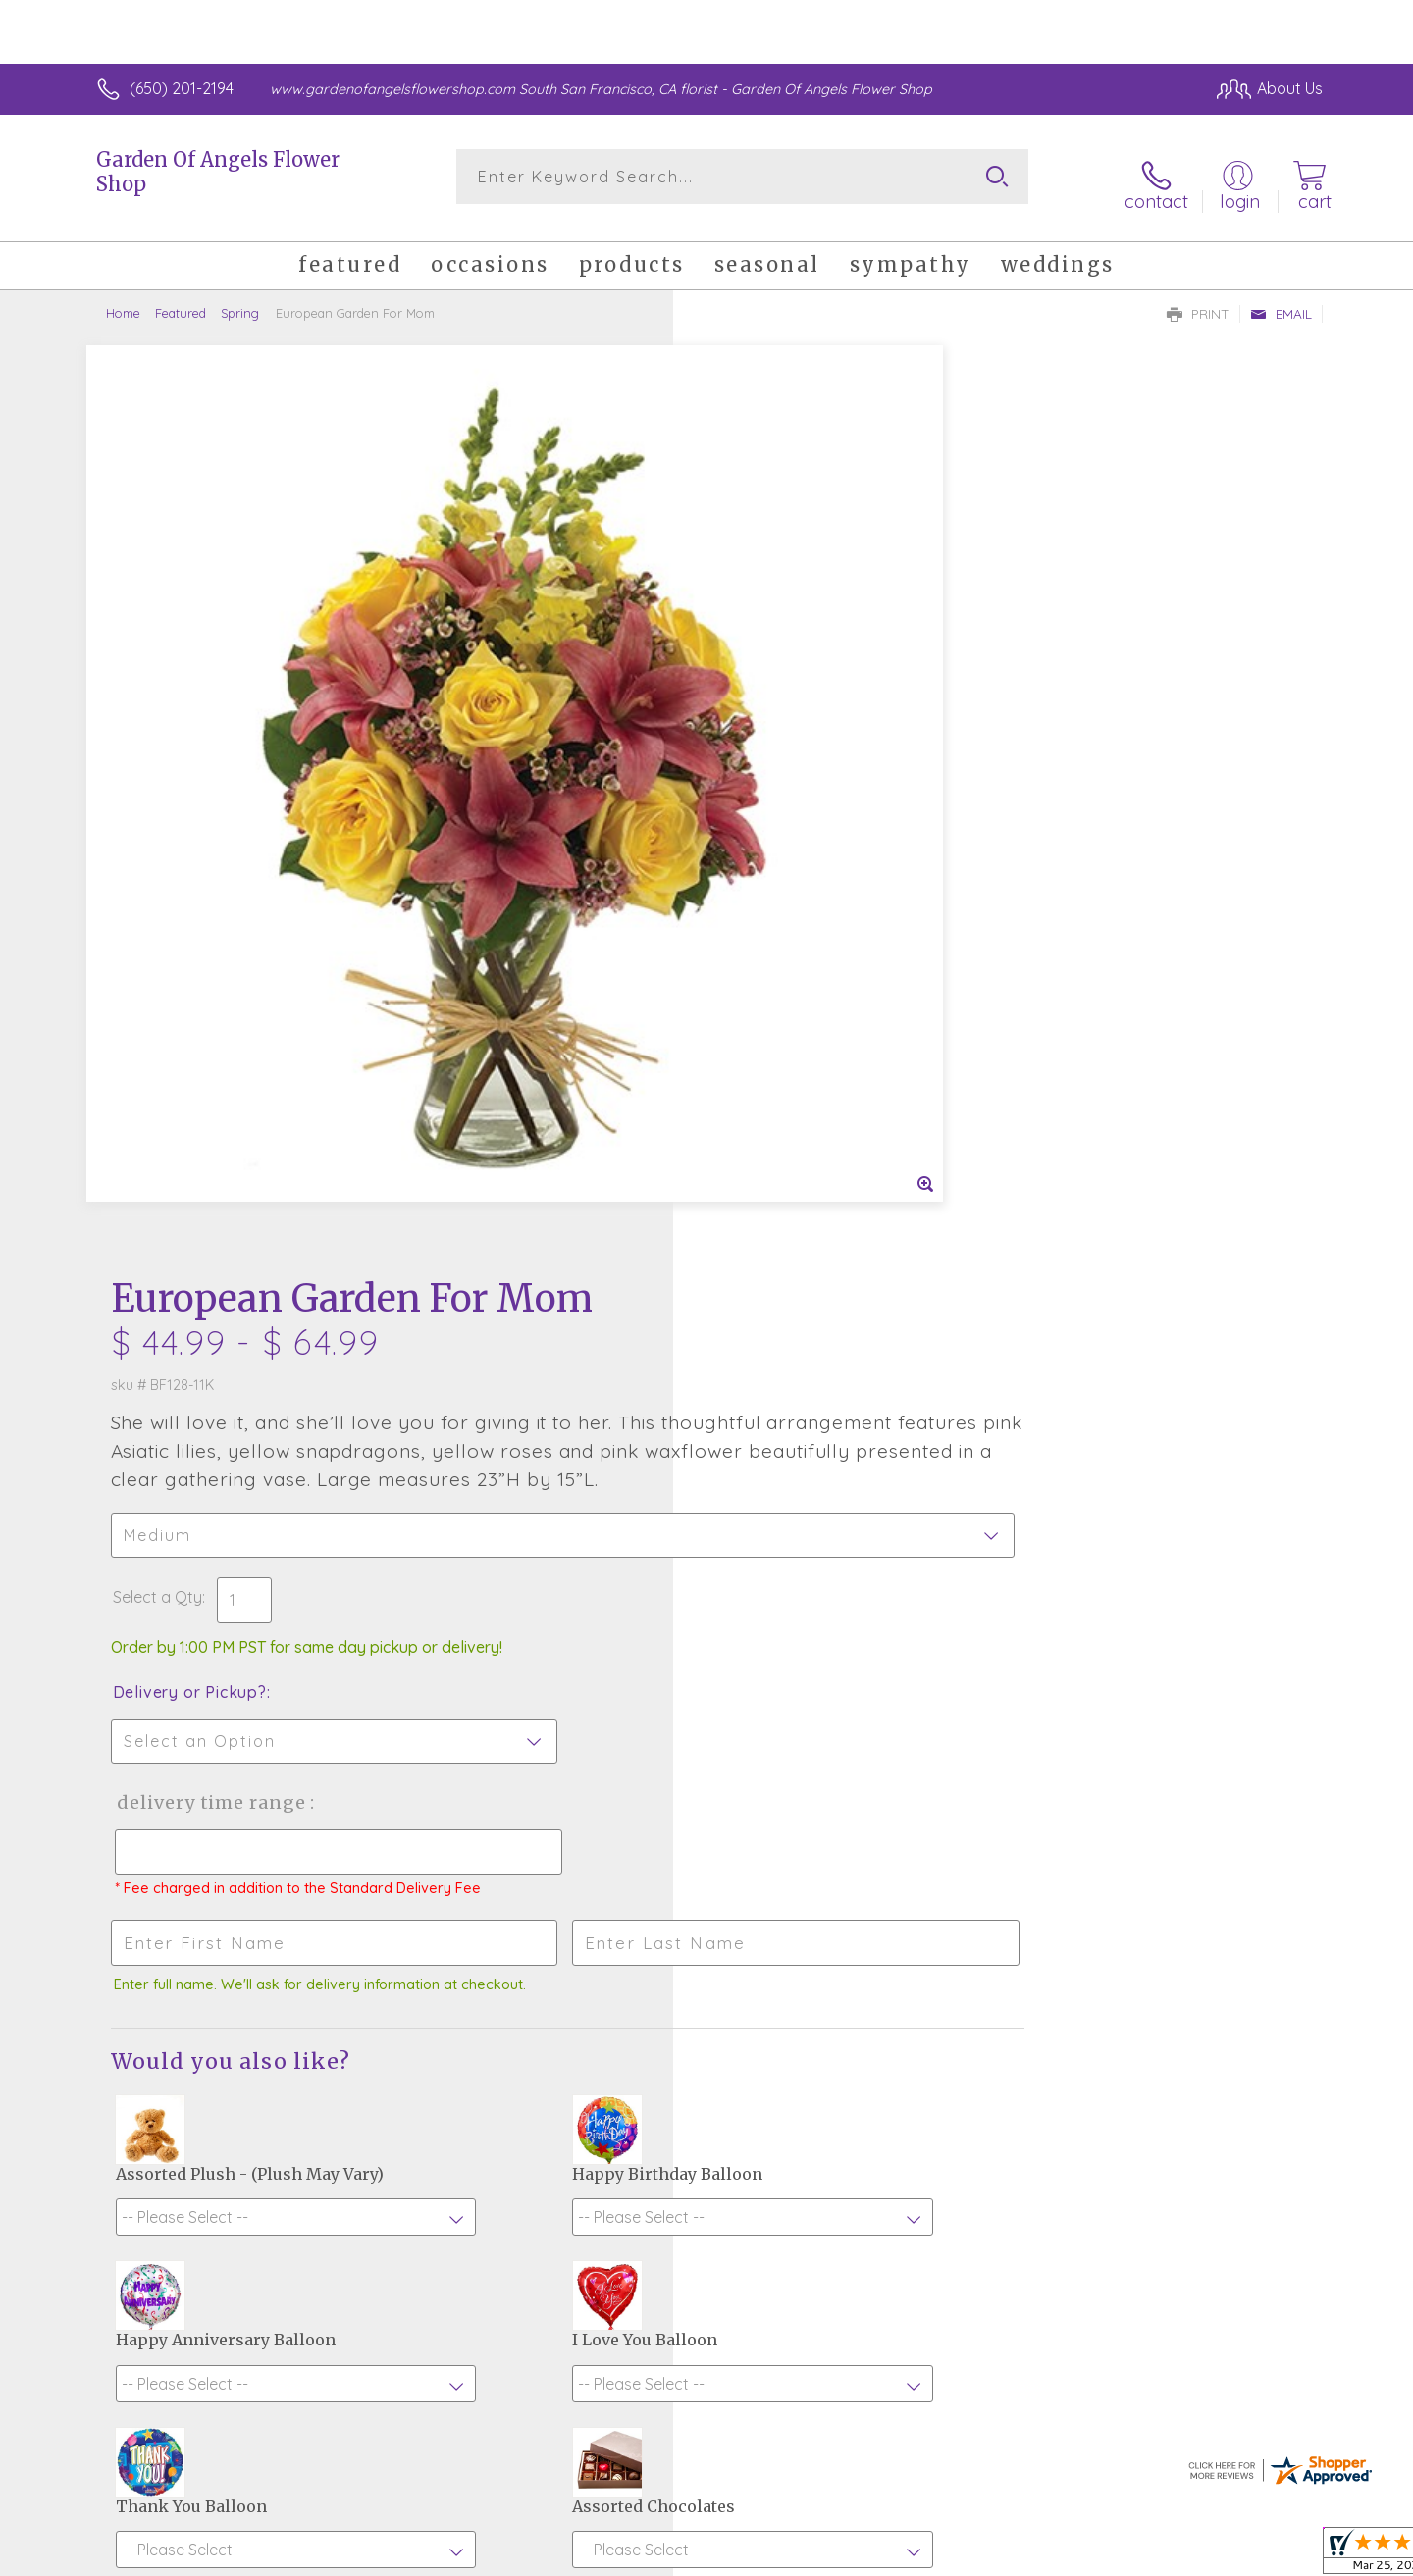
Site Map (1270, 2555)
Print (1198, 300)
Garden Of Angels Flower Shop (218, 171)
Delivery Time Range (805, 911)
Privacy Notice (1009, 2555)
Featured (180, 299)
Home (123, 299)
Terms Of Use (893, 2555)
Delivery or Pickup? (785, 800)
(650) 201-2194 (182, 88)
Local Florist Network (1149, 2555)
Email (1281, 300)
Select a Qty (753, 705)
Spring (240, 299)
